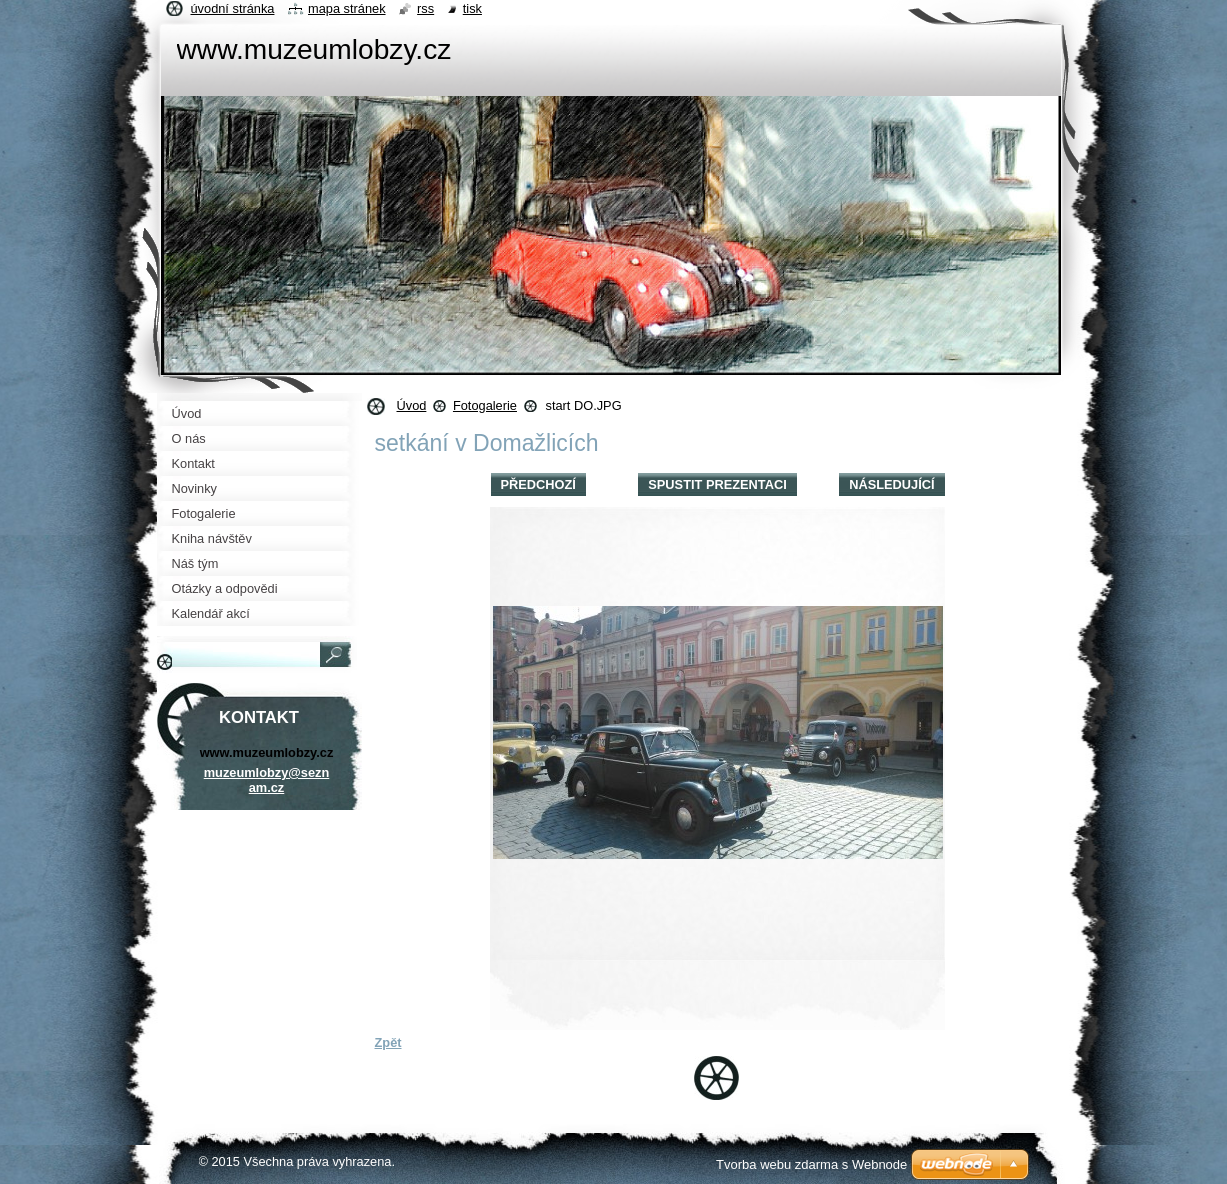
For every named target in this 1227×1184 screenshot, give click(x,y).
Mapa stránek (347, 8)
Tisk (472, 8)
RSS (425, 8)
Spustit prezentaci (717, 484)
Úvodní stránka (233, 8)
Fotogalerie (485, 405)
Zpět (388, 1042)
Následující (891, 484)
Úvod (412, 405)
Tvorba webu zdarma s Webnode (811, 1164)
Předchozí (538, 484)
